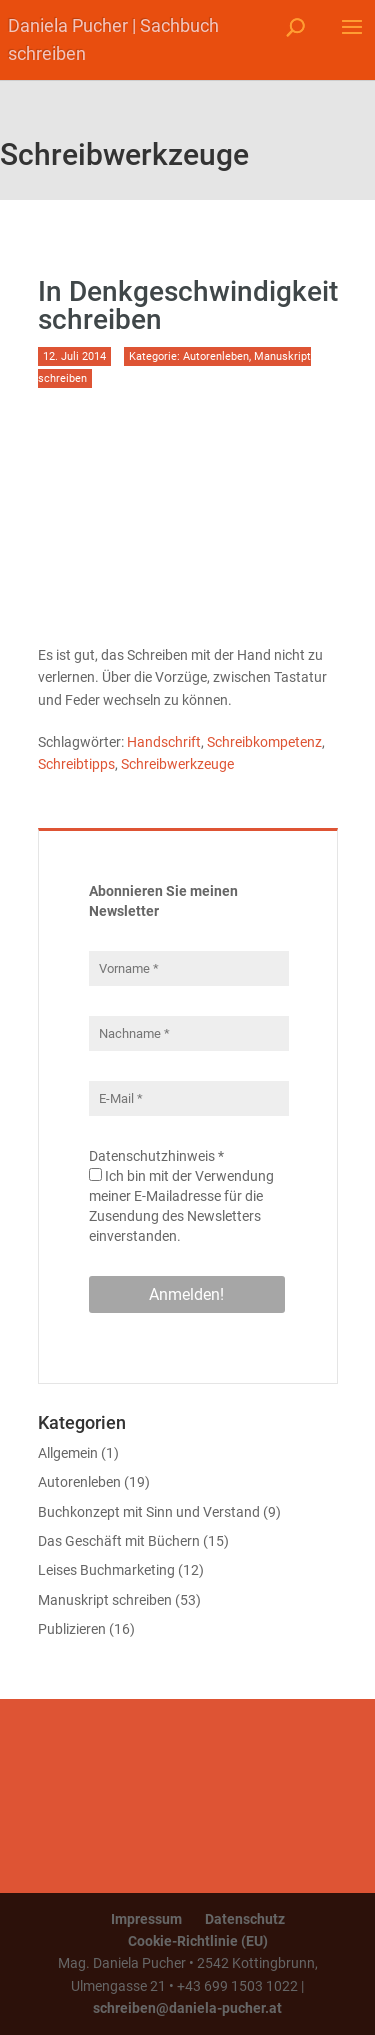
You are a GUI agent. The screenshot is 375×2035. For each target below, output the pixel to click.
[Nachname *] (189, 1033)
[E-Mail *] (189, 1098)
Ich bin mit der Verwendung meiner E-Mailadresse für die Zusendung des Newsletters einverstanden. (181, 1206)
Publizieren (72, 1629)
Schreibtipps (76, 764)
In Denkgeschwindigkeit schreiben (188, 305)
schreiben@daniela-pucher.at (187, 2008)
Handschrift (164, 742)
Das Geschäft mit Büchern (119, 1541)
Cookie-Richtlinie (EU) (198, 1941)
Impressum (146, 1919)
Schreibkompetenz (264, 742)
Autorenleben (216, 356)
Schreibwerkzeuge (177, 764)
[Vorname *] (189, 968)
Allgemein (68, 1453)
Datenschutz (245, 1919)
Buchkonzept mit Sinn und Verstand (149, 1512)
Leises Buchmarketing (106, 1570)
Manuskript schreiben (105, 1600)
